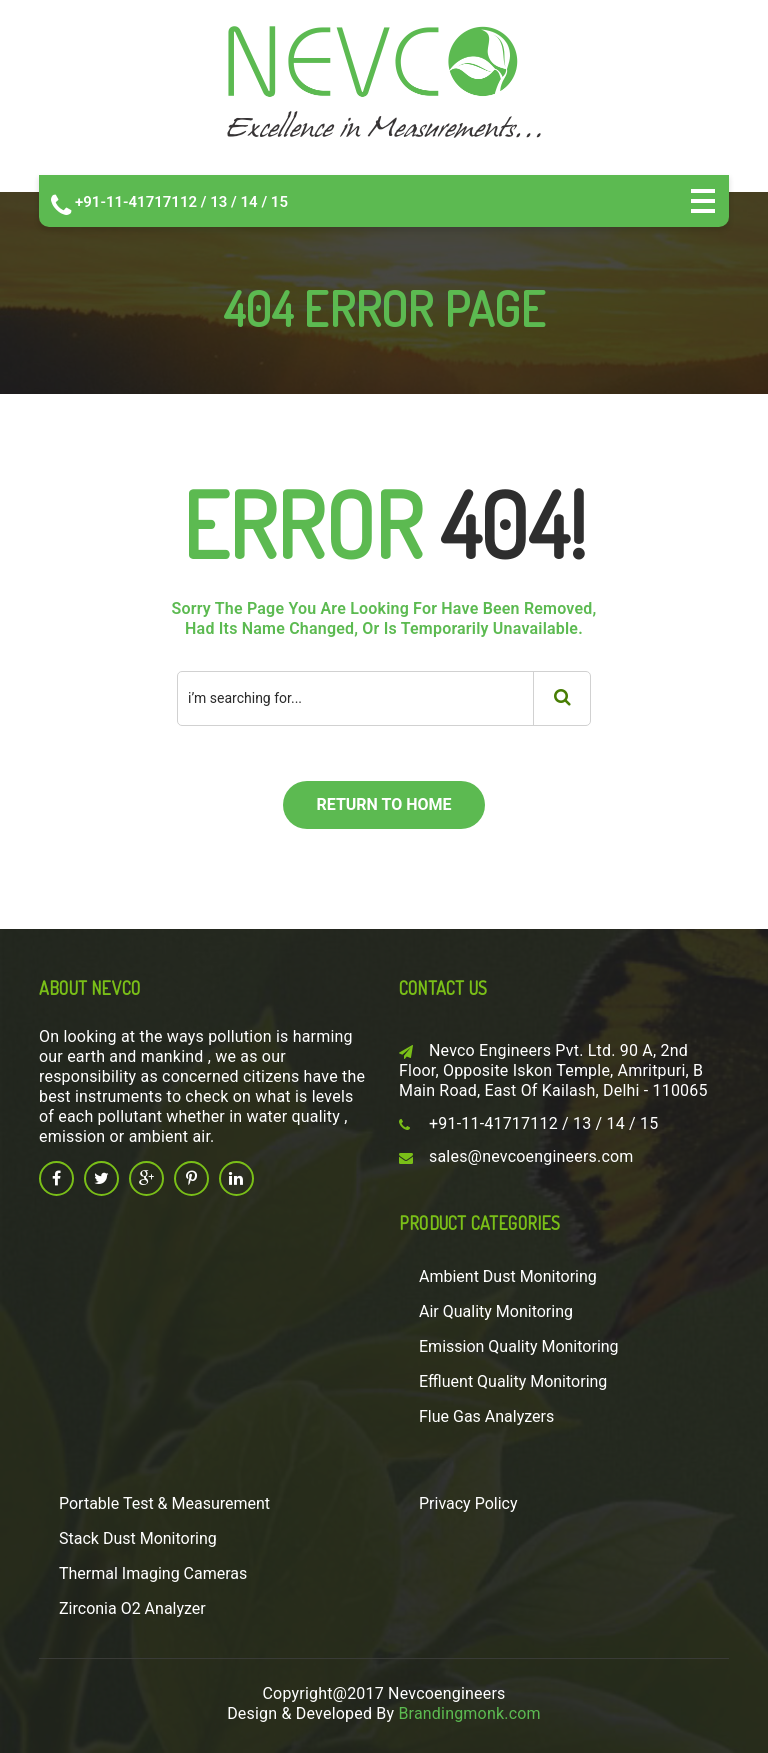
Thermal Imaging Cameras (153, 1573)
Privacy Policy (468, 1503)
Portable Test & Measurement (164, 1503)
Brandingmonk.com (469, 1713)
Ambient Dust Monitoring (508, 1276)
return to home (383, 804)
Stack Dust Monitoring (138, 1538)
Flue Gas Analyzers (486, 1416)
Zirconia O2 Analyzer (132, 1608)
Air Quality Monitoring (496, 1311)
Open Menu (703, 201)
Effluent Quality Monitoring (513, 1381)
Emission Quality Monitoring (519, 1346)
